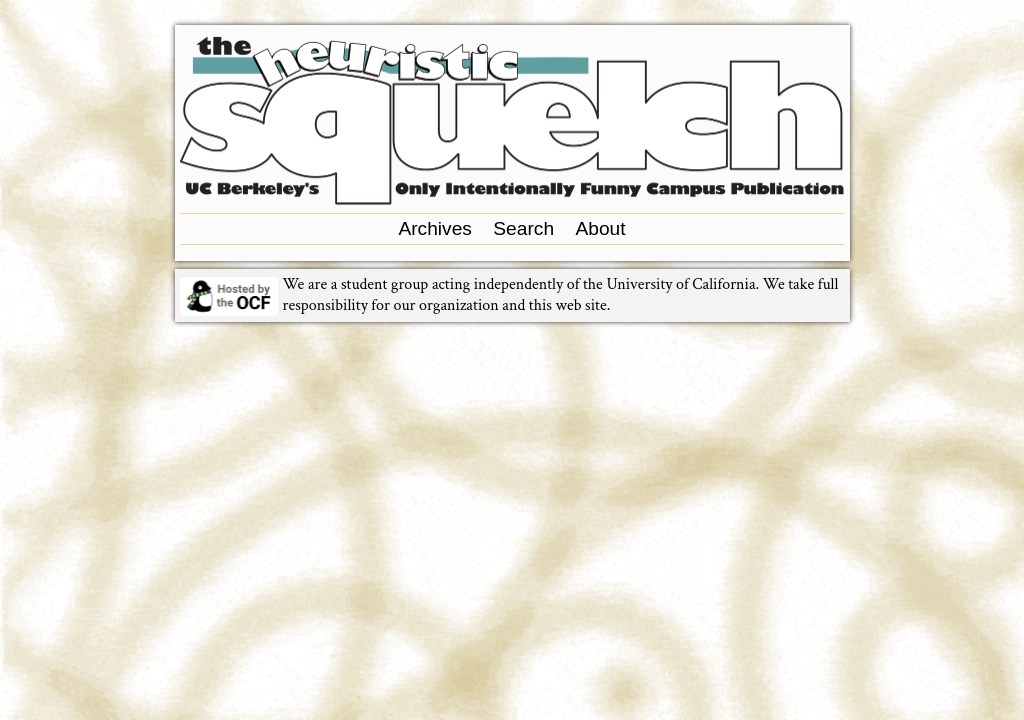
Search (523, 228)
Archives (435, 228)
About (600, 228)
